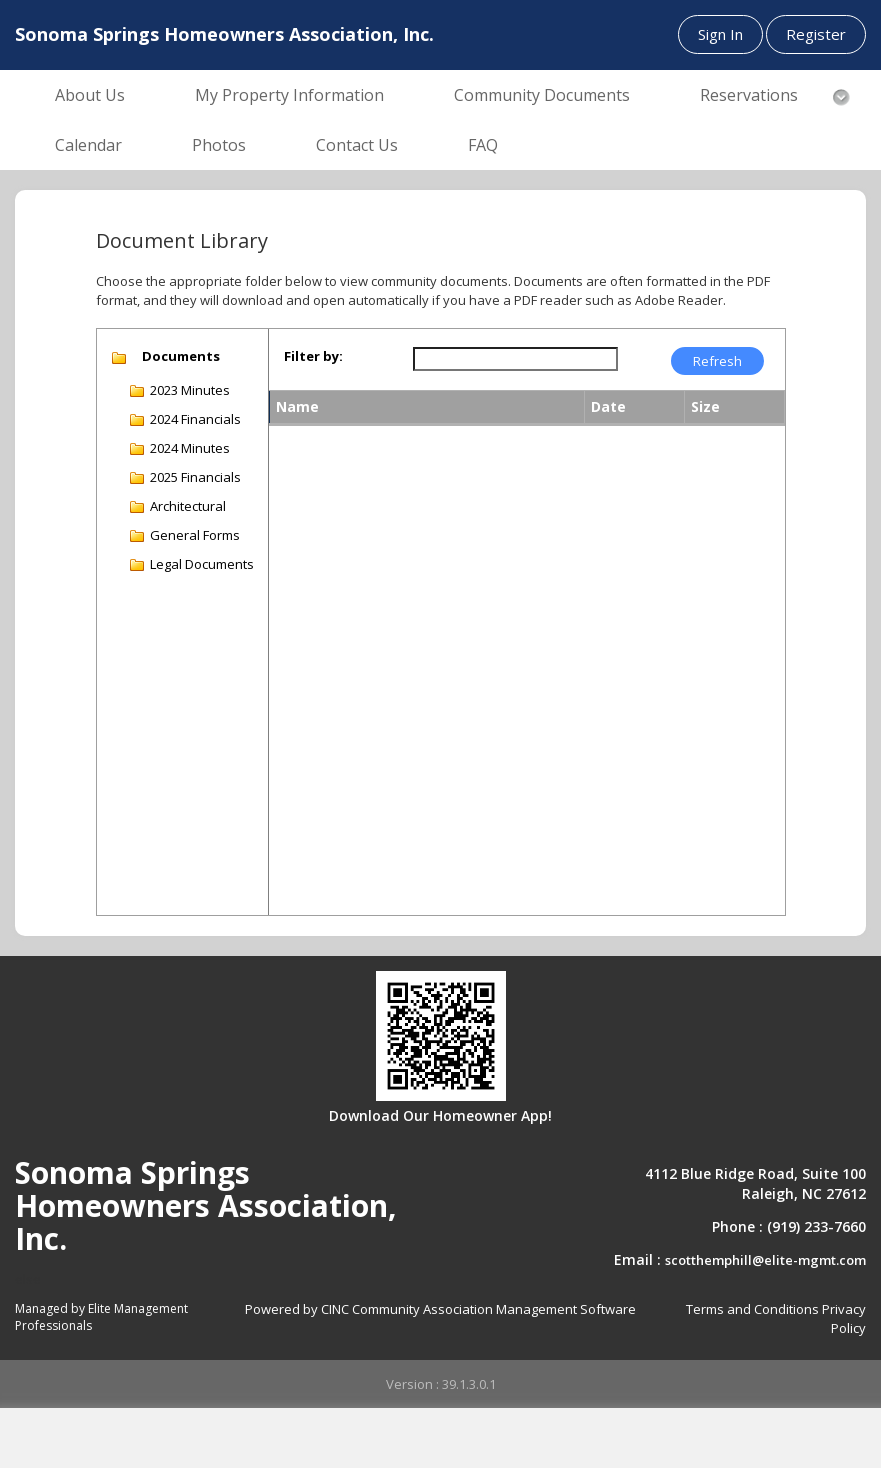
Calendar (88, 145)
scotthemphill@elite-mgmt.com (765, 1260)
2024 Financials (195, 419)
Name (297, 406)
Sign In (720, 34)
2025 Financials (195, 477)
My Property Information (289, 95)
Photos (219, 145)
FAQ (483, 145)
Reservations (749, 95)
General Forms (195, 535)
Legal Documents (202, 564)
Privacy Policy (844, 1318)
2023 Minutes (190, 390)
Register (816, 34)
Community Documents (542, 95)
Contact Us (357, 145)
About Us (90, 95)
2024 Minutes (190, 448)
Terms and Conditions (752, 1309)
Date (608, 406)
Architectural (188, 506)
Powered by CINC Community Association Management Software (440, 1309)
